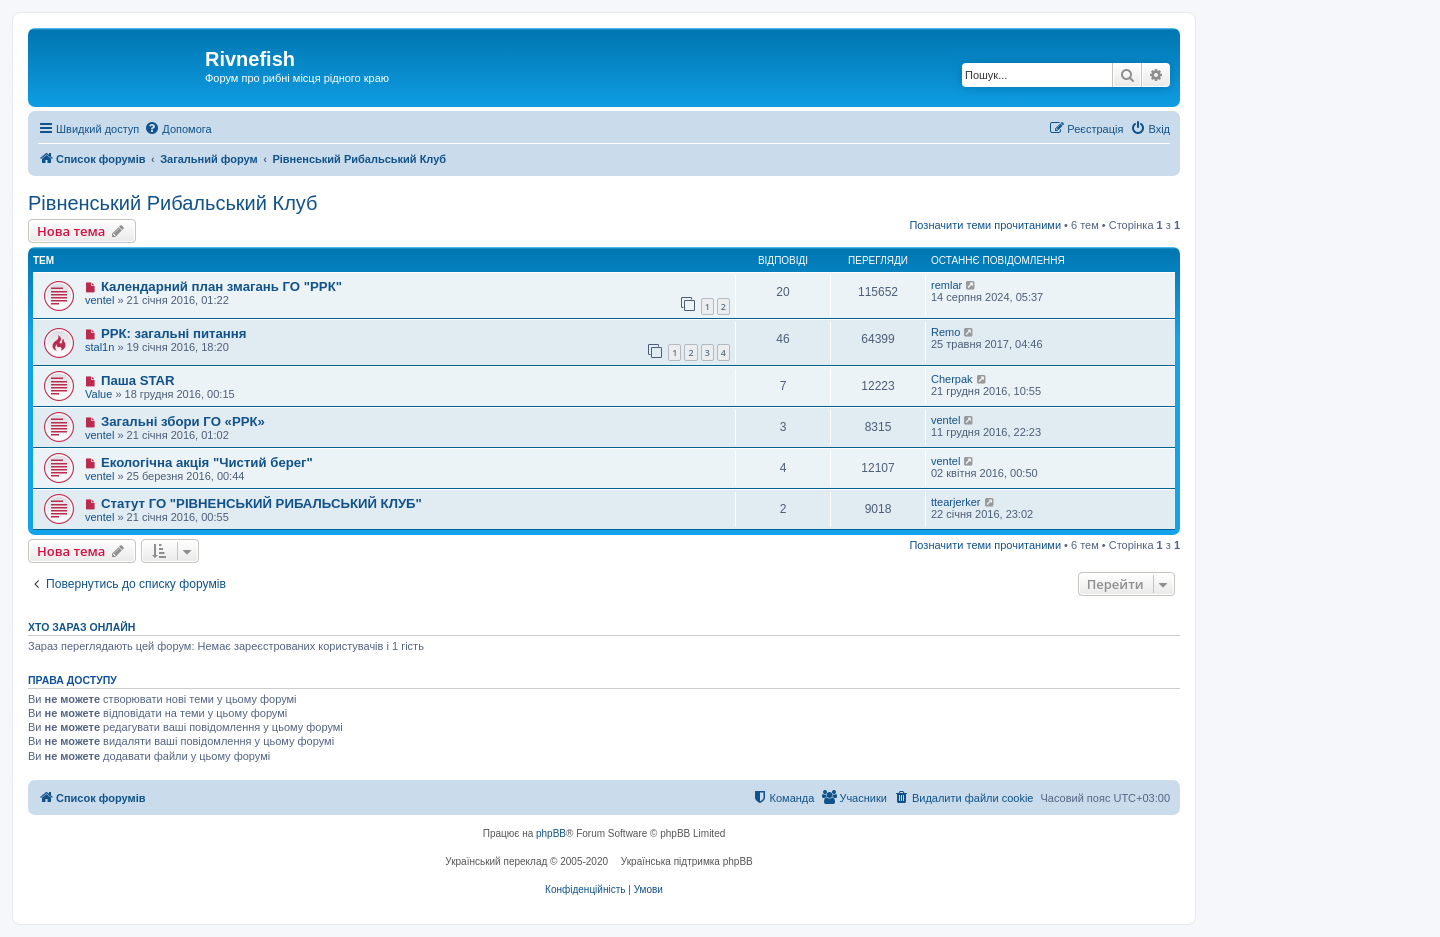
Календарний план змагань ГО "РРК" (221, 286)
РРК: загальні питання (174, 333)
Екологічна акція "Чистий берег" (207, 462)
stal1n (99, 347)
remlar (946, 285)
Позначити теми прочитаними (985, 225)
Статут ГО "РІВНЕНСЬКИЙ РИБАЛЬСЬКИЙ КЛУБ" (261, 503)
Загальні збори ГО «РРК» (183, 421)
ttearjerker (956, 502)
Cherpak (952, 379)
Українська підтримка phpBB (687, 861)
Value (98, 394)
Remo (945, 332)
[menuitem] (177, 129)
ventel (99, 300)
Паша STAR (138, 380)
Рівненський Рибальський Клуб (172, 203)
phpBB (551, 833)
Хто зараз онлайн (81, 627)
